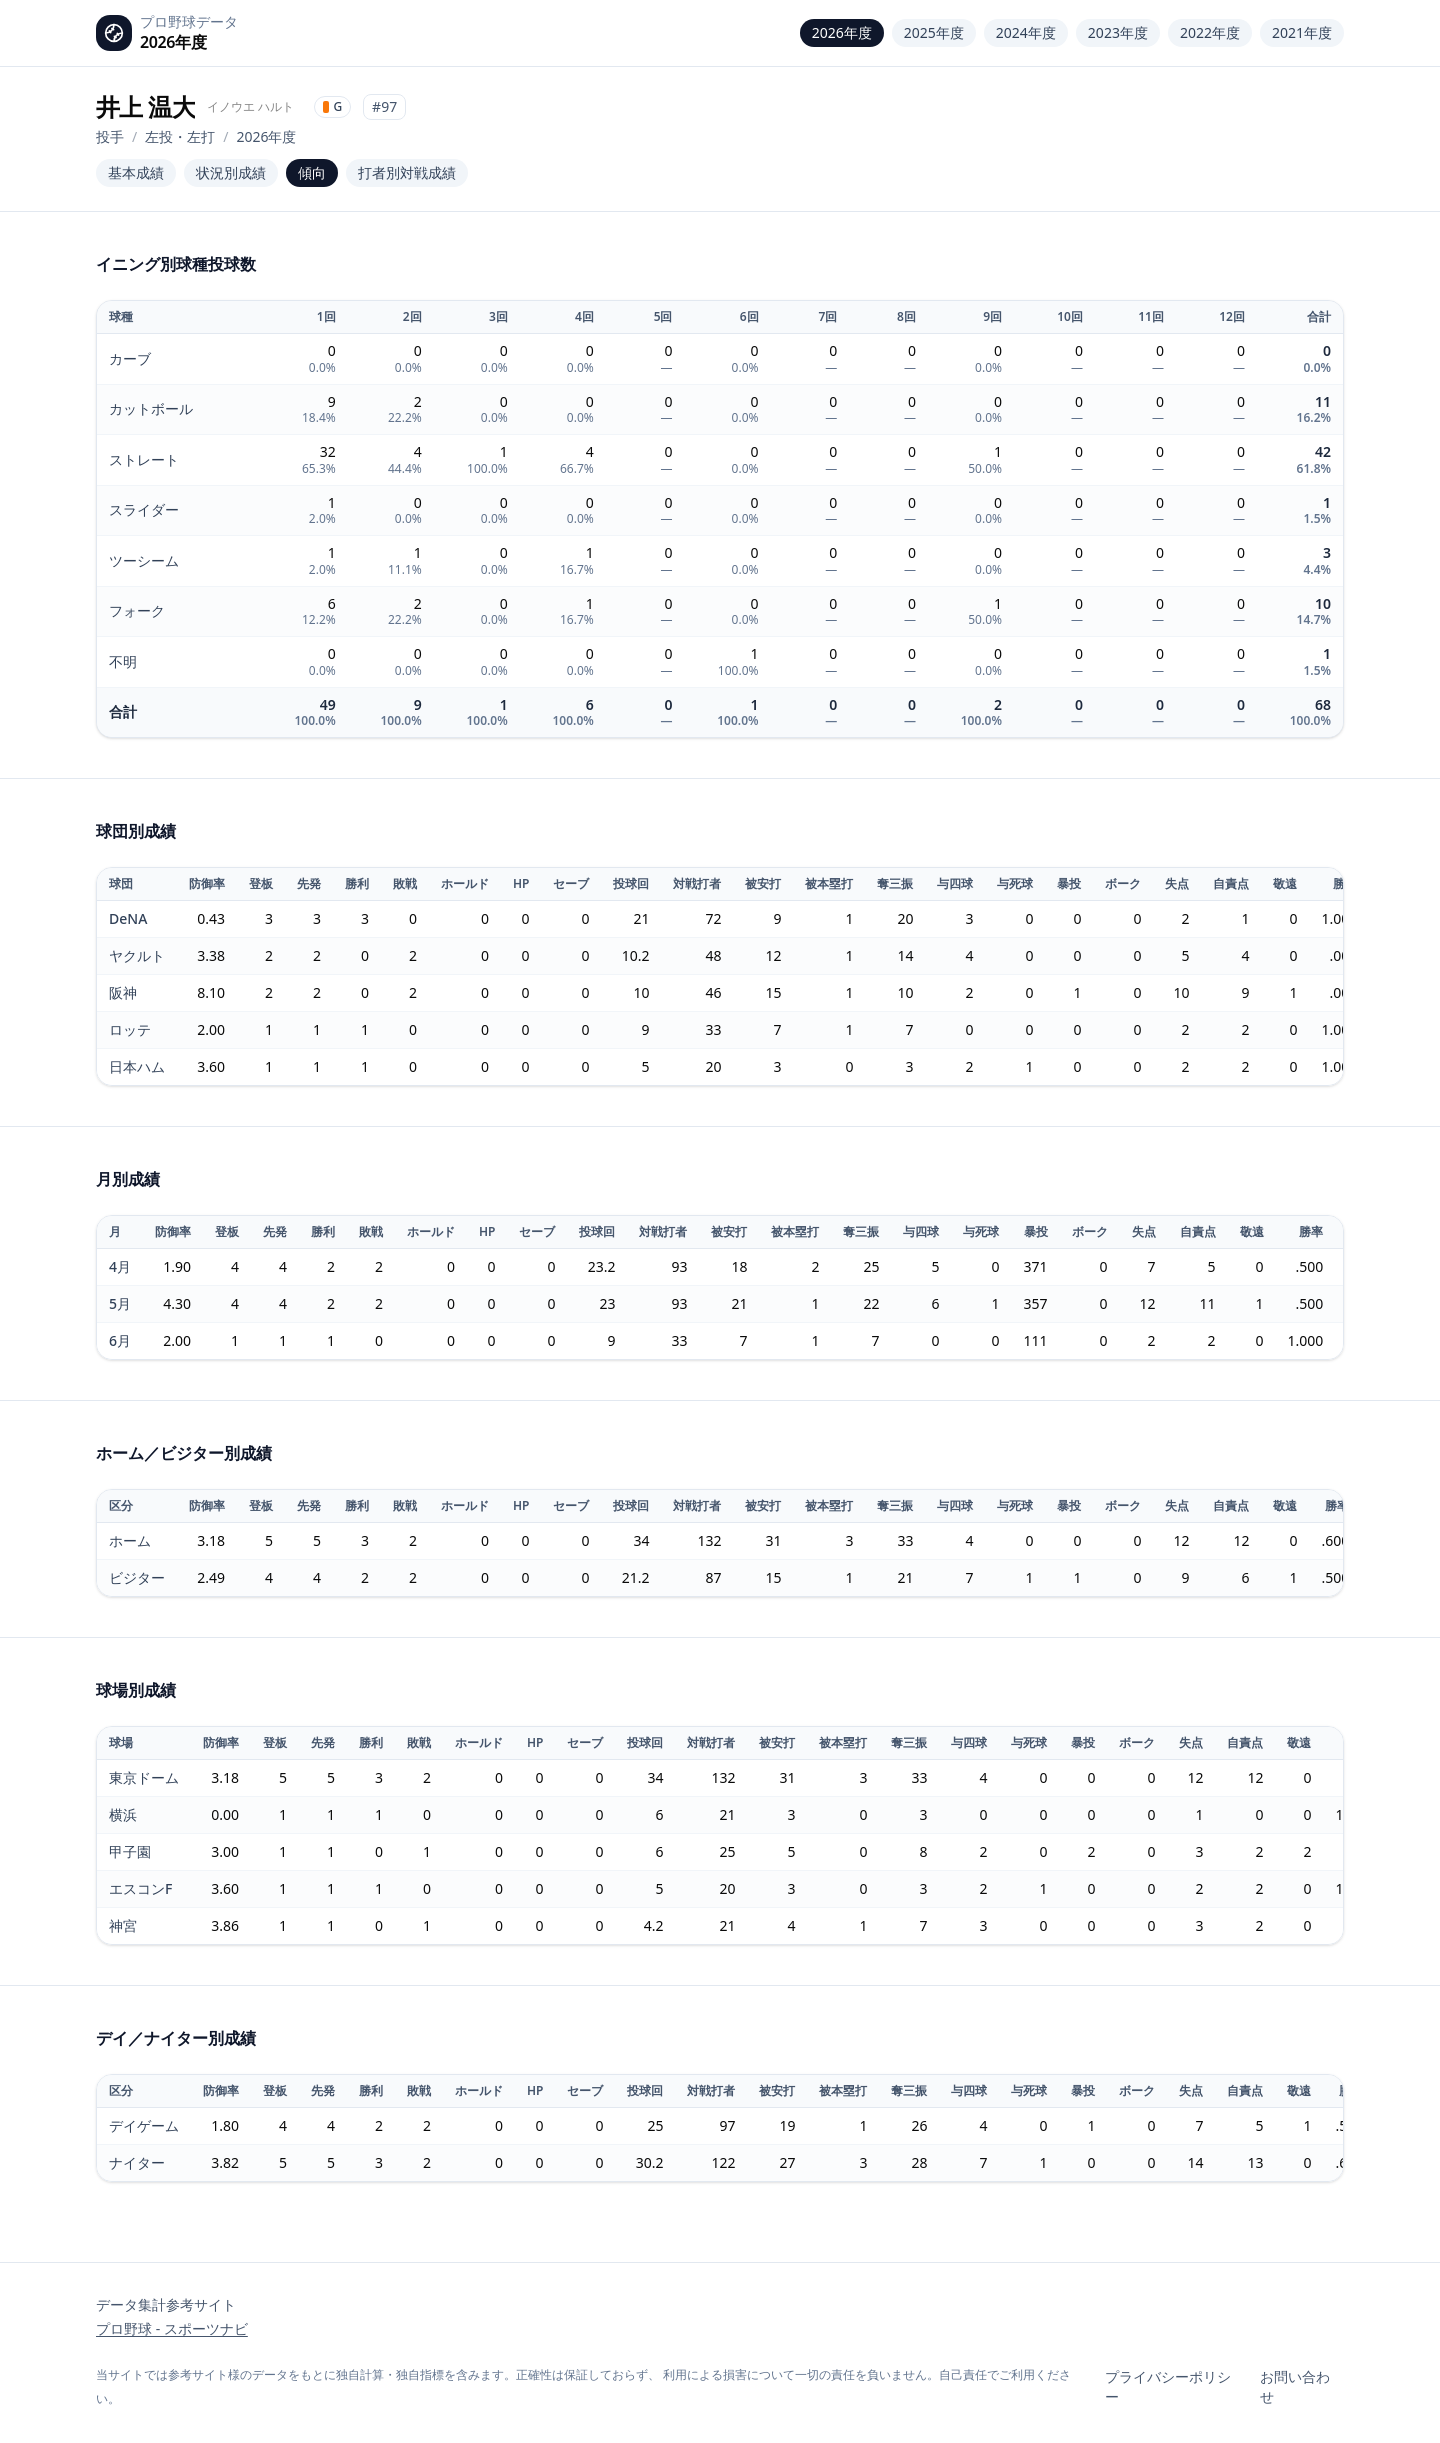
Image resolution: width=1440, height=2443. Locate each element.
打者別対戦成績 (407, 172)
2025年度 (934, 32)
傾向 (312, 172)
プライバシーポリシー (1168, 2386)
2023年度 (1118, 32)
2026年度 (842, 32)
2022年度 (1210, 32)
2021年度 (1302, 32)
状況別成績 (231, 172)
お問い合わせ (1295, 2386)
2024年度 (1026, 32)
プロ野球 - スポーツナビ (172, 2328)
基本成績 (136, 172)
